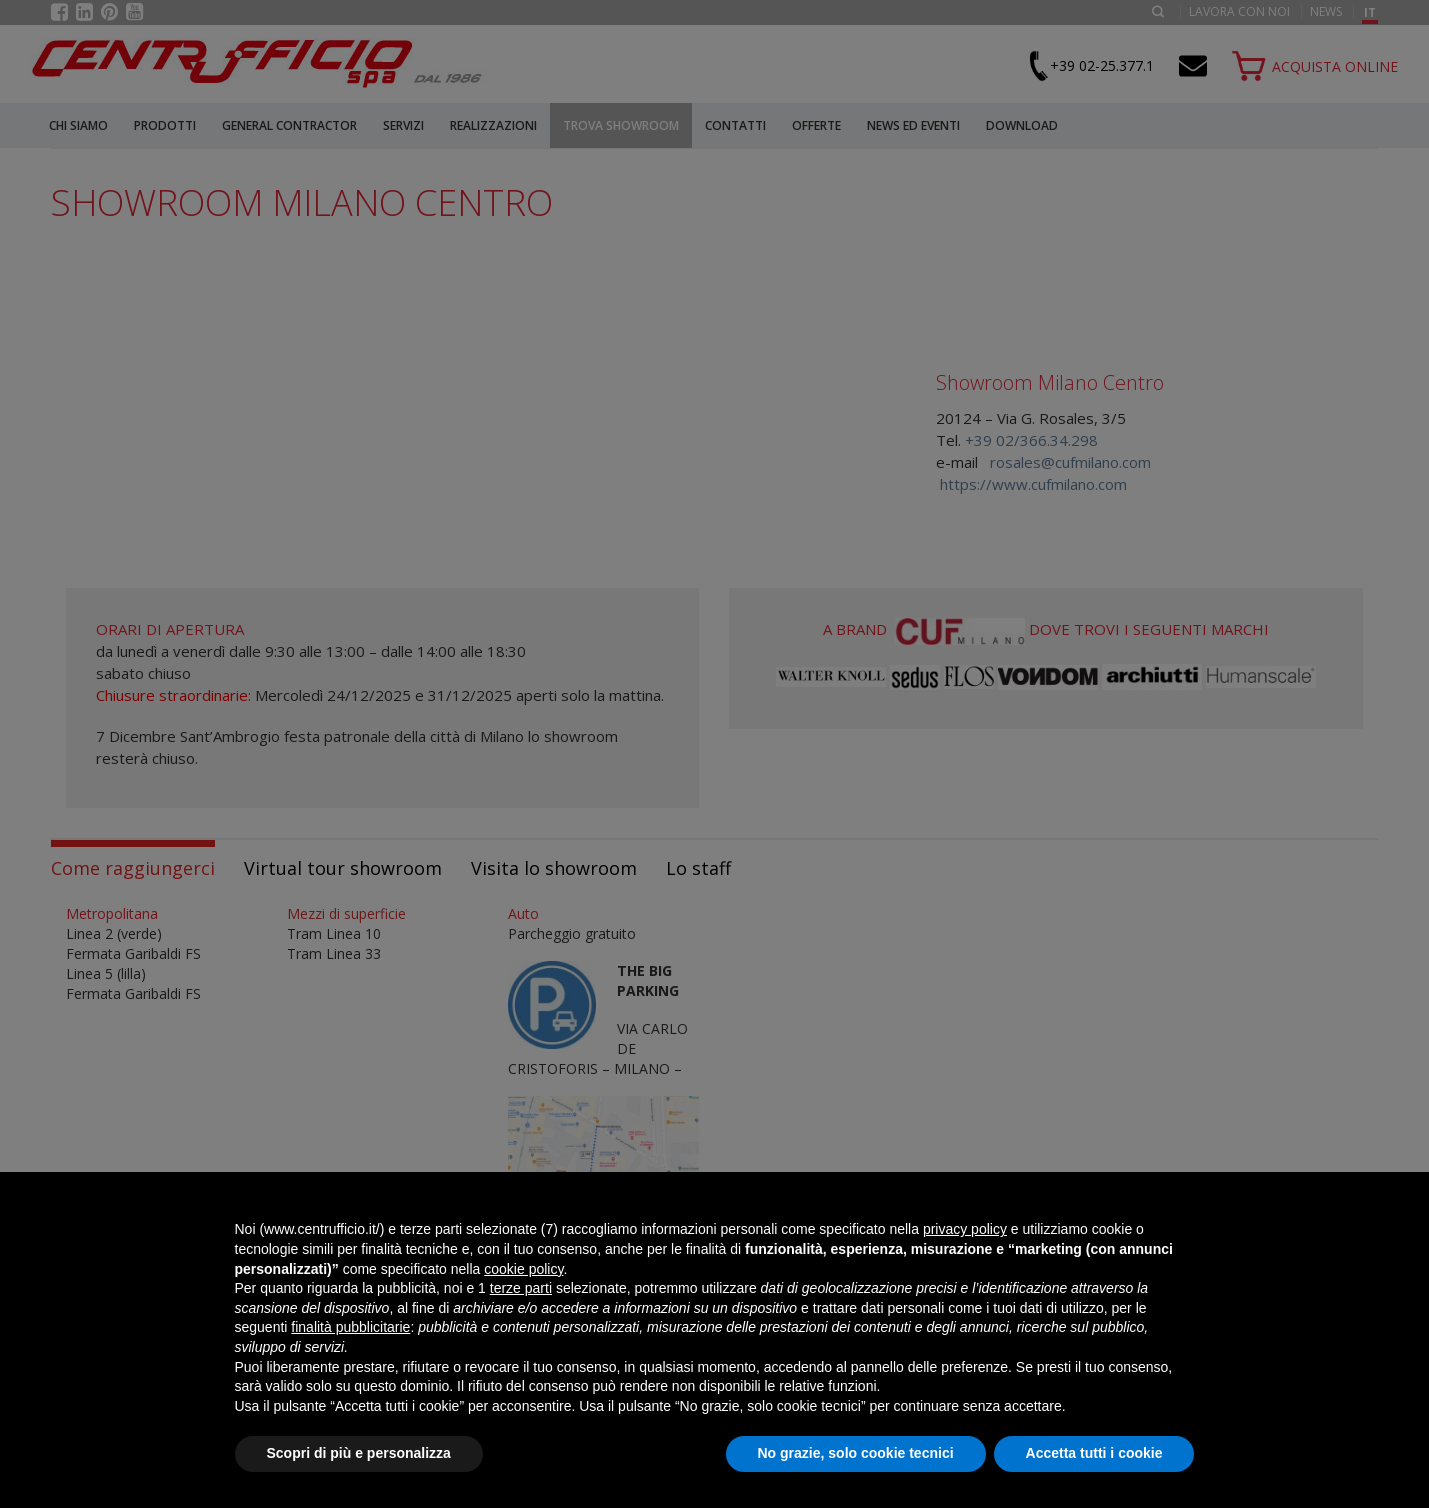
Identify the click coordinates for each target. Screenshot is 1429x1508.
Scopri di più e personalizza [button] (359, 1453)
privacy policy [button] (965, 1229)
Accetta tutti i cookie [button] (1094, 1453)
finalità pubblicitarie (350, 1327)
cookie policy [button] (523, 1269)
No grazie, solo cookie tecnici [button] (856, 1453)
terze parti (521, 1288)
